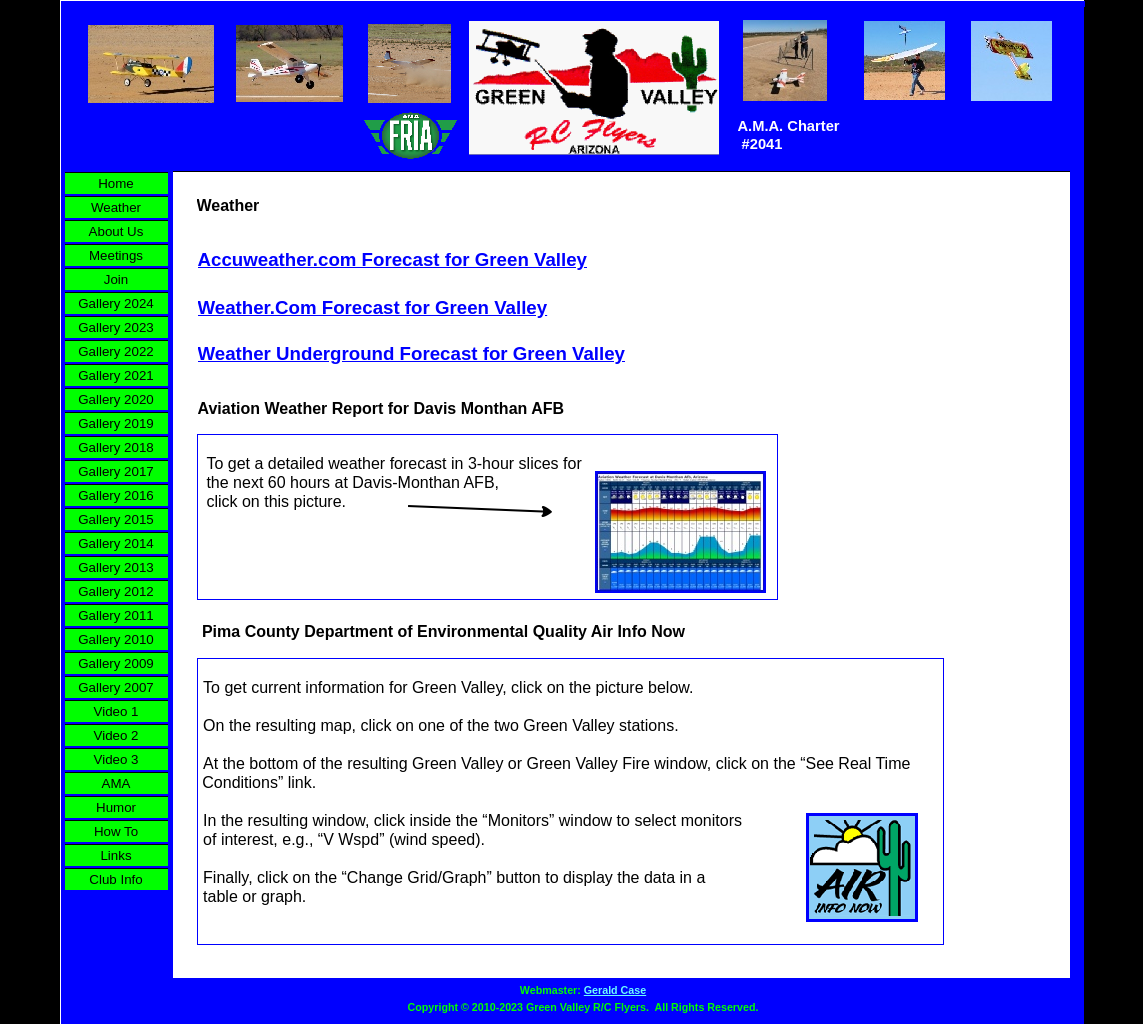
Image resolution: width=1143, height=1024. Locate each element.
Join (116, 279)
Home (116, 183)
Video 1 (116, 711)
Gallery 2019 (116, 423)
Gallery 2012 (116, 591)
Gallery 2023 (116, 327)
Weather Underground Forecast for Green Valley (412, 353)
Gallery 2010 (116, 639)
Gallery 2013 (116, 567)
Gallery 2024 (116, 303)
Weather (116, 207)
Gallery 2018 (116, 447)
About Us (116, 231)
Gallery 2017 (116, 471)
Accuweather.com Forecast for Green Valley (393, 259)
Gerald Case (615, 990)
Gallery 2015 (116, 519)
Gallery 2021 (116, 375)
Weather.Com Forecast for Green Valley (373, 307)
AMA (116, 783)
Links (115, 855)
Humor (116, 807)
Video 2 (116, 735)
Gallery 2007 (116, 687)
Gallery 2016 (116, 495)
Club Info (115, 879)
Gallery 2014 (116, 543)
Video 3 (116, 759)
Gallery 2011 (116, 615)
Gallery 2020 (116, 399)
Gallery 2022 (116, 351)
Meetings (116, 255)
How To (116, 831)
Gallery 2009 (116, 663)
